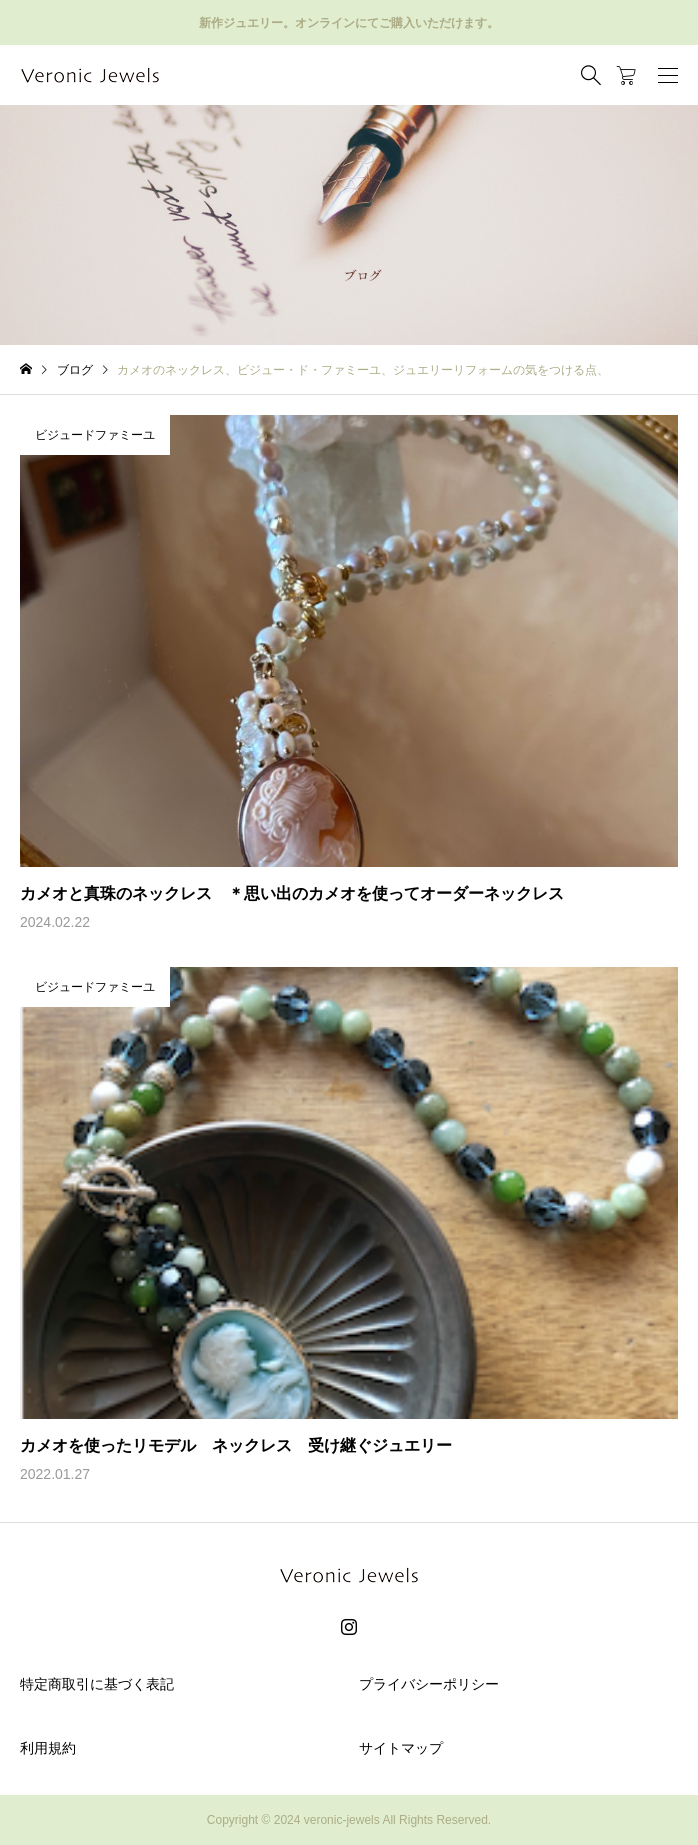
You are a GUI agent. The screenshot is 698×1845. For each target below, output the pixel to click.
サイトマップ (401, 1748)
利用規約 (48, 1748)
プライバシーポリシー (429, 1684)
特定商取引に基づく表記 (97, 1684)
